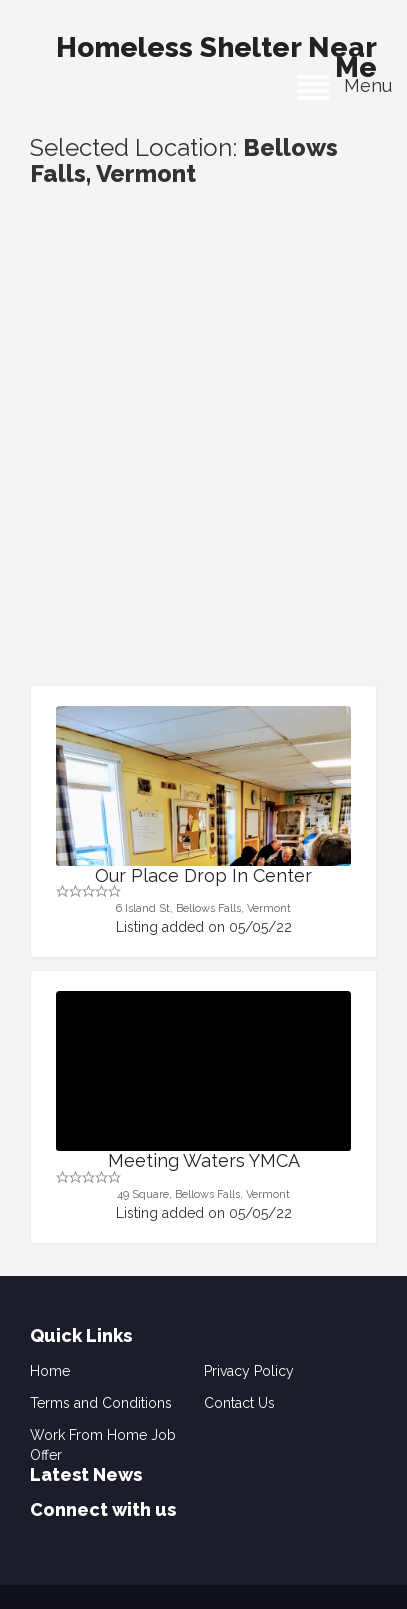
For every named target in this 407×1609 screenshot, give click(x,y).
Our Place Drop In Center (203, 875)
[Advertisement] (203, 471)
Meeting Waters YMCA (204, 1160)
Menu (344, 85)
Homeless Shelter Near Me (216, 52)
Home (50, 1371)
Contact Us (239, 1403)
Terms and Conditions (101, 1403)
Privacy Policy (249, 1371)
